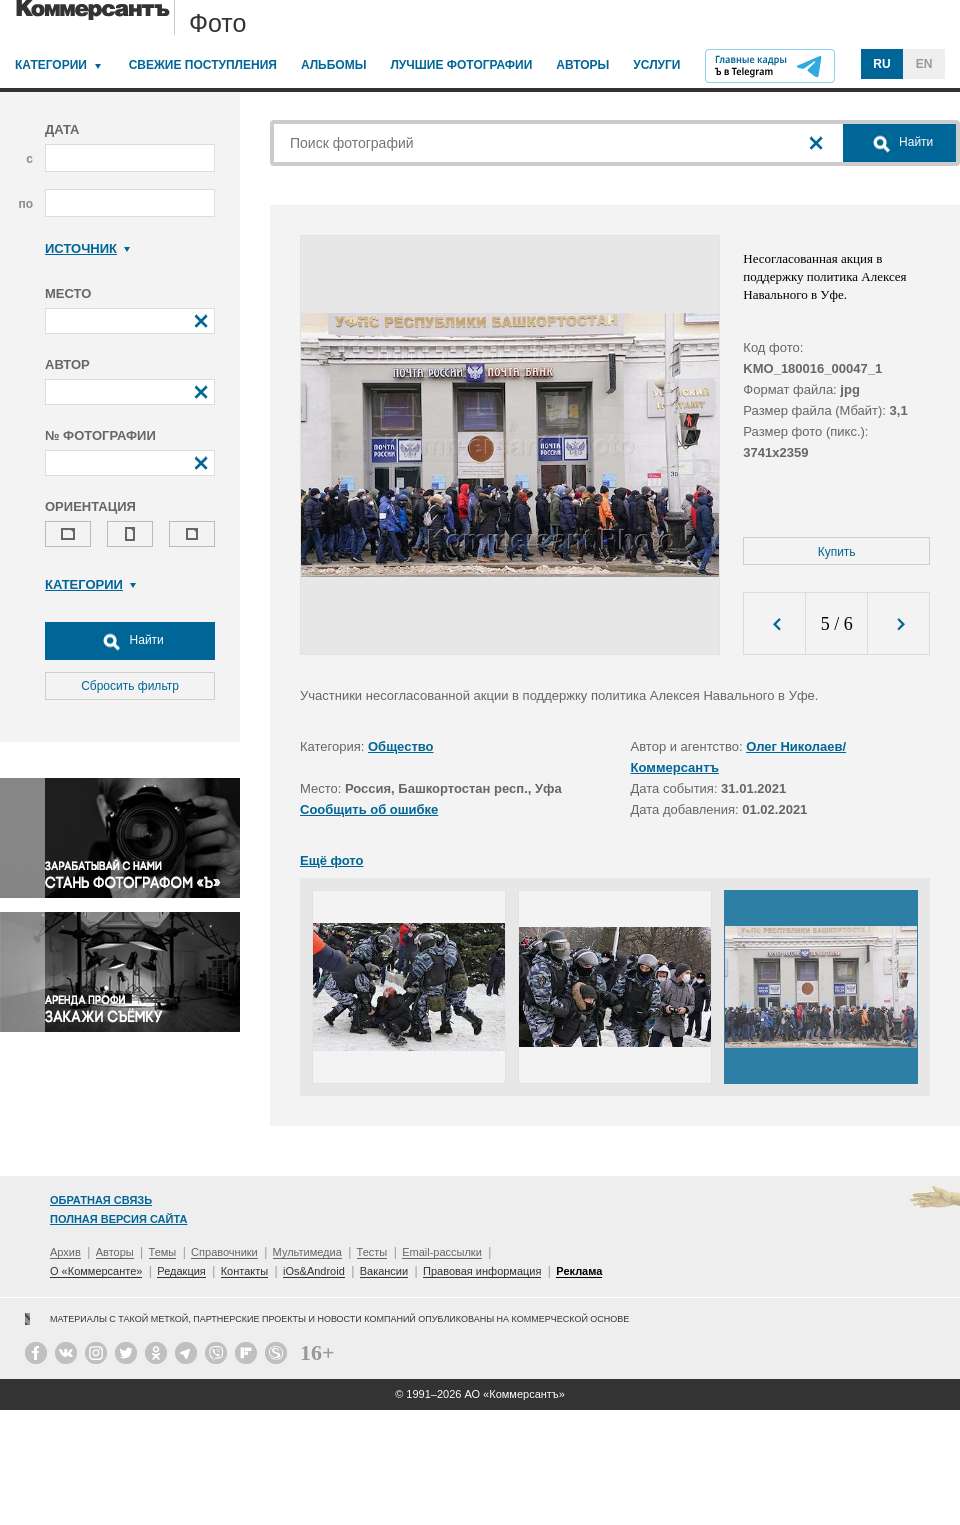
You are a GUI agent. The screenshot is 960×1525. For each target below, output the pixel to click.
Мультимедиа (307, 1252)
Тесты (372, 1252)
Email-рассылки (442, 1252)
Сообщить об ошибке (369, 809)
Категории (51, 65)
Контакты (245, 1271)
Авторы (582, 65)
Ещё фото (331, 860)
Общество (401, 746)
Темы (163, 1252)
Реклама (579, 1271)
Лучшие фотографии (461, 65)
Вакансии (384, 1271)
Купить (837, 552)
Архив (65, 1252)
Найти (130, 641)
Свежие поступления (203, 65)
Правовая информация (482, 1271)
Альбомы (334, 65)
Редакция (181, 1271)
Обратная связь (101, 1200)
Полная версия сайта (118, 1219)
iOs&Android (314, 1271)
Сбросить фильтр (130, 686)
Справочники (224, 1252)
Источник (87, 248)
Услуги (656, 65)
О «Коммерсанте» (96, 1271)
